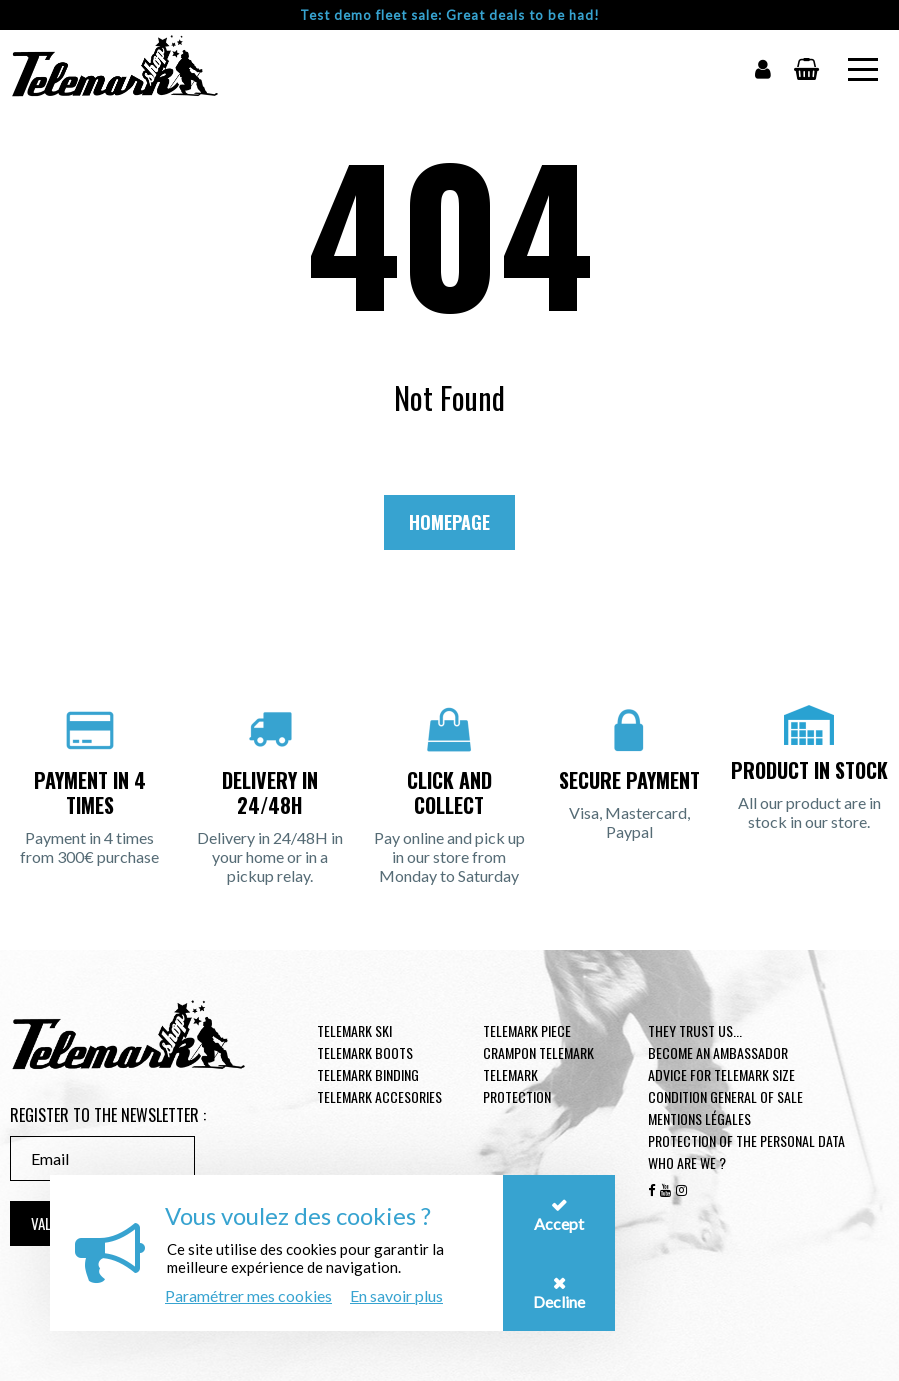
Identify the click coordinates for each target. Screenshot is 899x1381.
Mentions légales (699, 1118)
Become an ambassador (718, 1052)
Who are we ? (687, 1162)
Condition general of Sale (725, 1096)
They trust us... (695, 1030)
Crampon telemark (538, 1052)
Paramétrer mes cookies (248, 1295)
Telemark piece (527, 1030)
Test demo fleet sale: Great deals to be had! (450, 15)
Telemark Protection (517, 1085)
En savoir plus (396, 1295)
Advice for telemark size (721, 1074)
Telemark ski (354, 1030)
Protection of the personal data (746, 1140)
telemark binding (368, 1074)
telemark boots (365, 1052)
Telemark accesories (379, 1096)
